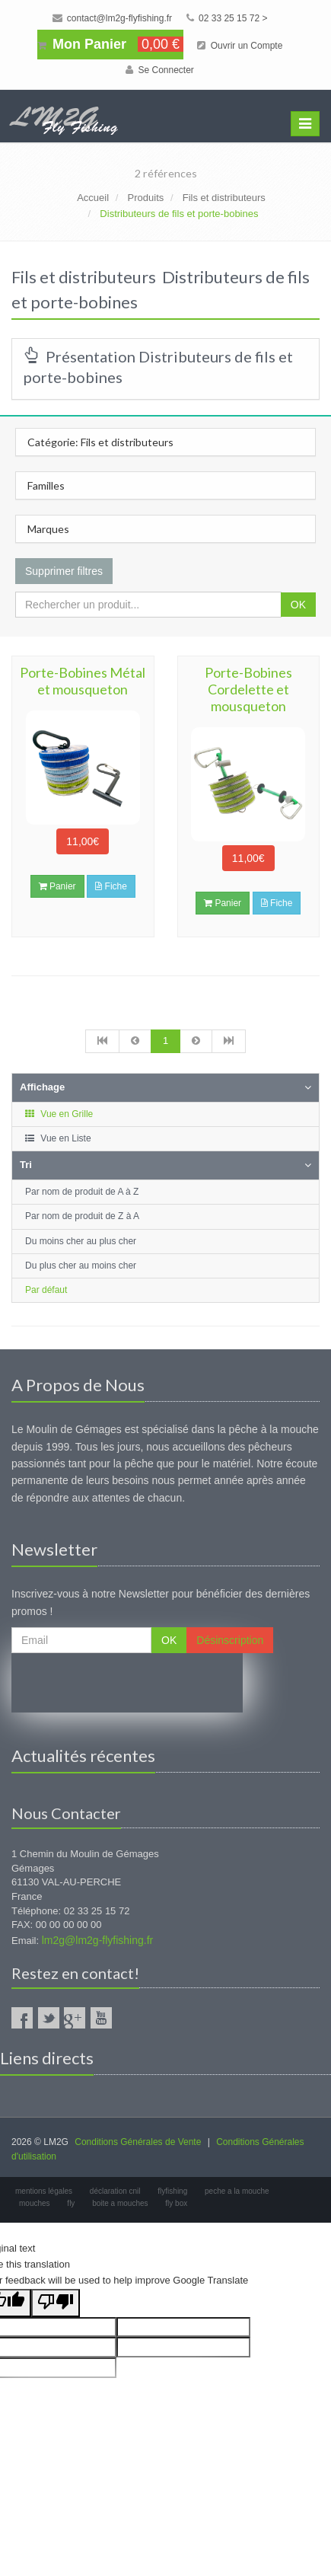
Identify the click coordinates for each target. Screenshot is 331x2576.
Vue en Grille (58, 1114)
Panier (57, 886)
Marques (48, 528)
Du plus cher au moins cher (80, 1265)
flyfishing (172, 2191)
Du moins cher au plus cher (80, 1241)
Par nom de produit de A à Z (81, 1191)
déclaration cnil (115, 2191)
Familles (46, 485)
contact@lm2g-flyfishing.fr (113, 18)
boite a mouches (120, 2203)
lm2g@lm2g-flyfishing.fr (97, 1940)
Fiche (111, 886)
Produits (146, 197)
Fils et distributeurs (224, 197)
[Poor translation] (55, 2303)
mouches (34, 2203)
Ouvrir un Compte (239, 45)
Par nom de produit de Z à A (82, 1216)
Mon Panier (110, 44)
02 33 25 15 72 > (227, 18)
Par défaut (46, 1290)
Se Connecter (160, 70)
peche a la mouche (237, 2191)
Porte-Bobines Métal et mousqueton (82, 680)
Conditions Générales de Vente (138, 2142)
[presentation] (127, 1683)
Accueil (93, 197)
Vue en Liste (57, 1138)
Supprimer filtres (64, 571)
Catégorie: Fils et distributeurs (100, 442)
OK (298, 605)
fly (71, 2203)
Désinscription (229, 1640)
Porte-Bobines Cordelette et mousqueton (248, 689)
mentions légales (43, 2191)
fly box (176, 2203)
